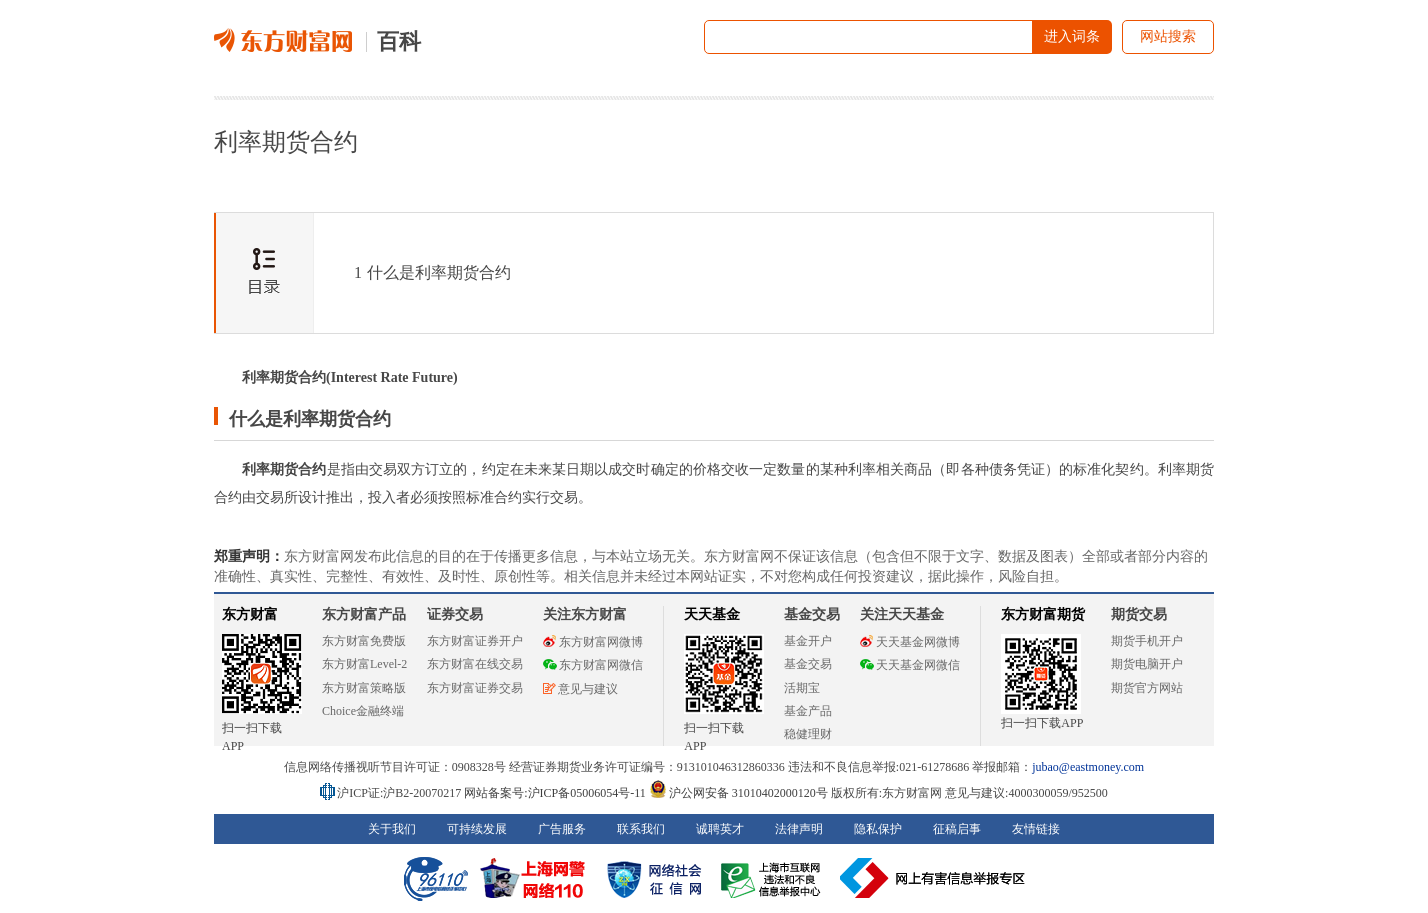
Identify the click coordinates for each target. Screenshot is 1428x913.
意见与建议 (580, 689)
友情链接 (1036, 829)
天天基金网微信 (910, 665)
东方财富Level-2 (364, 664)
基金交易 (808, 664)
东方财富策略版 (364, 688)
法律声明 (799, 829)
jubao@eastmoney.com (1088, 767)
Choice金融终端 (363, 711)
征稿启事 (957, 829)
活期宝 (802, 688)
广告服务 (562, 829)
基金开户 (808, 641)
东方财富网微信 (593, 665)
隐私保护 (878, 829)
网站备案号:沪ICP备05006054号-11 (556, 793)
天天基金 (712, 614)
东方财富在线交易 (475, 664)
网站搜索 (1168, 36)
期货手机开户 (1147, 641)
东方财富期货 (1043, 614)
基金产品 (808, 711)
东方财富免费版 (364, 641)
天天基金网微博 (910, 642)
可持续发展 (477, 829)
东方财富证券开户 (475, 641)
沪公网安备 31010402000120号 (738, 793)
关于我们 (392, 829)
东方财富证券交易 (475, 688)
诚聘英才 (720, 829)
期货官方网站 (1147, 688)
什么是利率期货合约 (432, 272)
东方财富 (250, 614)
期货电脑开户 (1147, 664)
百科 (399, 41)
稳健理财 (808, 734)
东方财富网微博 (593, 642)
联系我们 (641, 829)
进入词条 (1072, 36)
